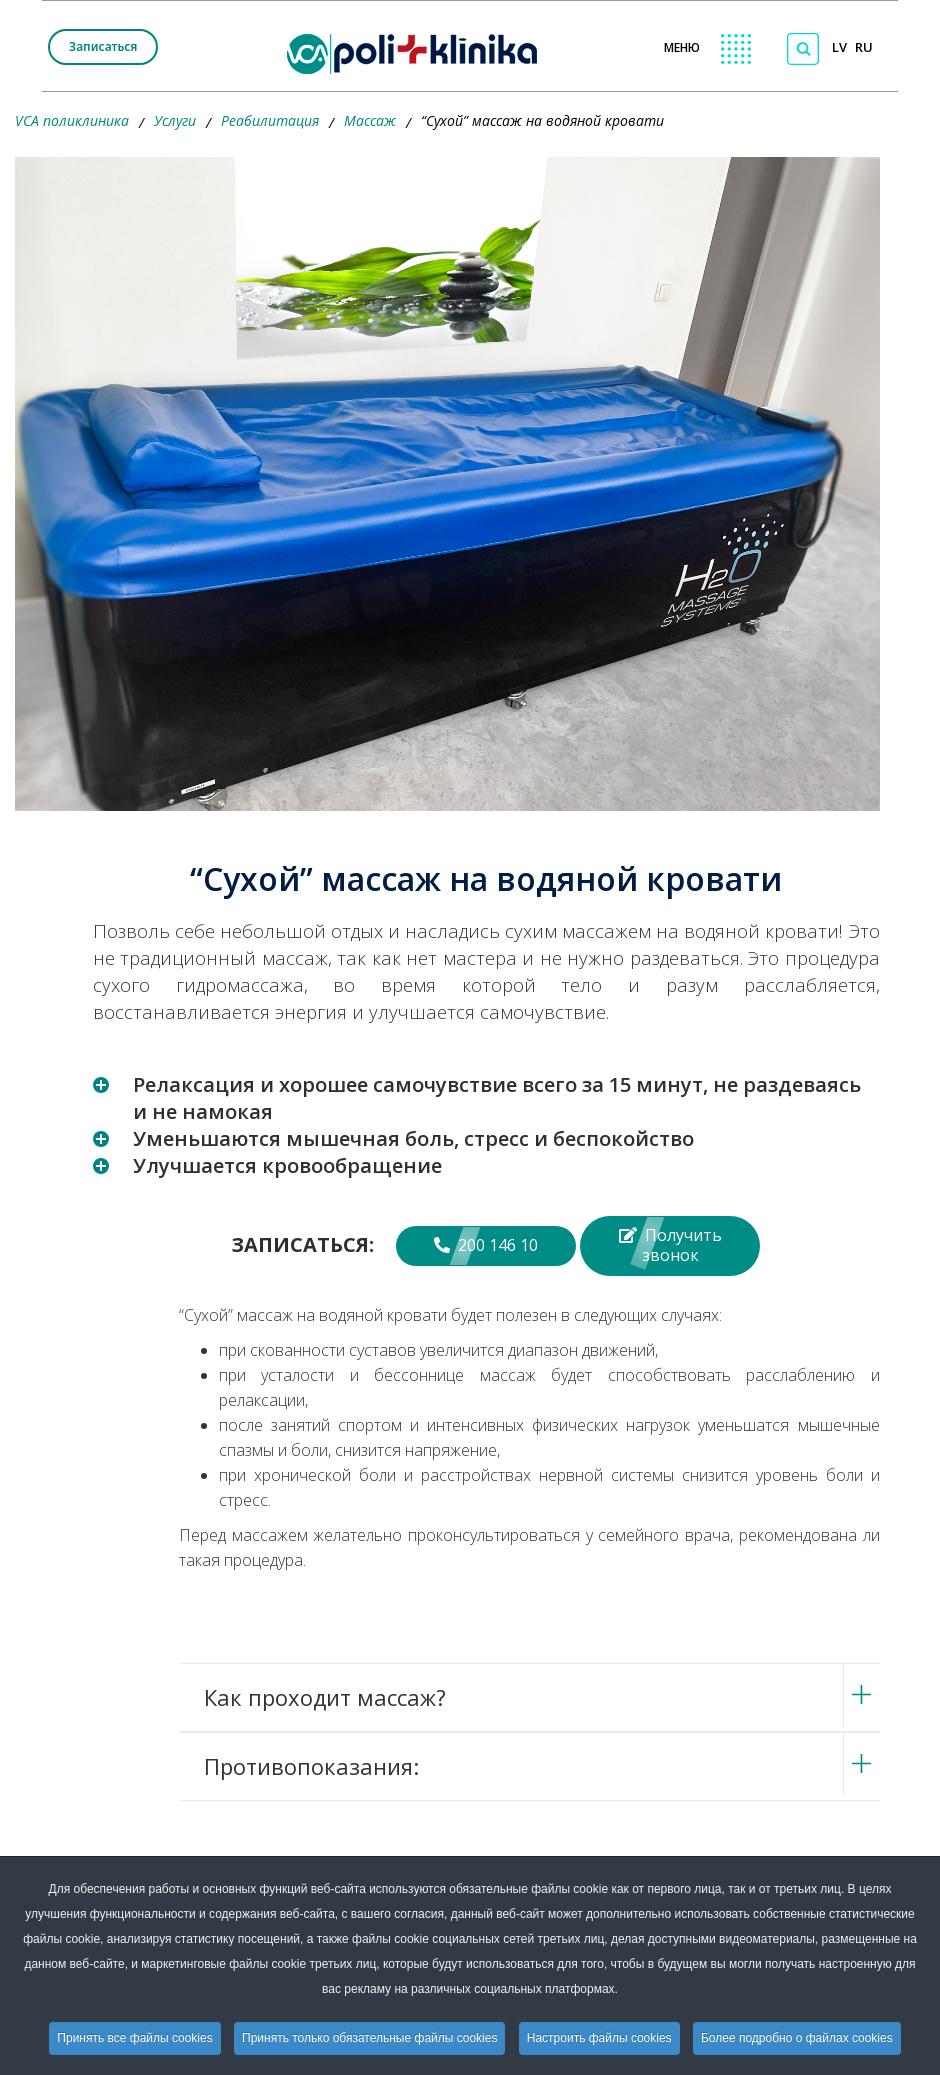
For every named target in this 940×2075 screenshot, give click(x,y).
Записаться (103, 46)
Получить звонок (670, 1245)
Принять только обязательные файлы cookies (369, 2038)
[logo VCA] (418, 51)
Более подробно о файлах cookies (797, 2038)
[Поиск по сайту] (803, 49)
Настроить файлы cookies (599, 2038)
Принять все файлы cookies (134, 2038)
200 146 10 (486, 1245)
